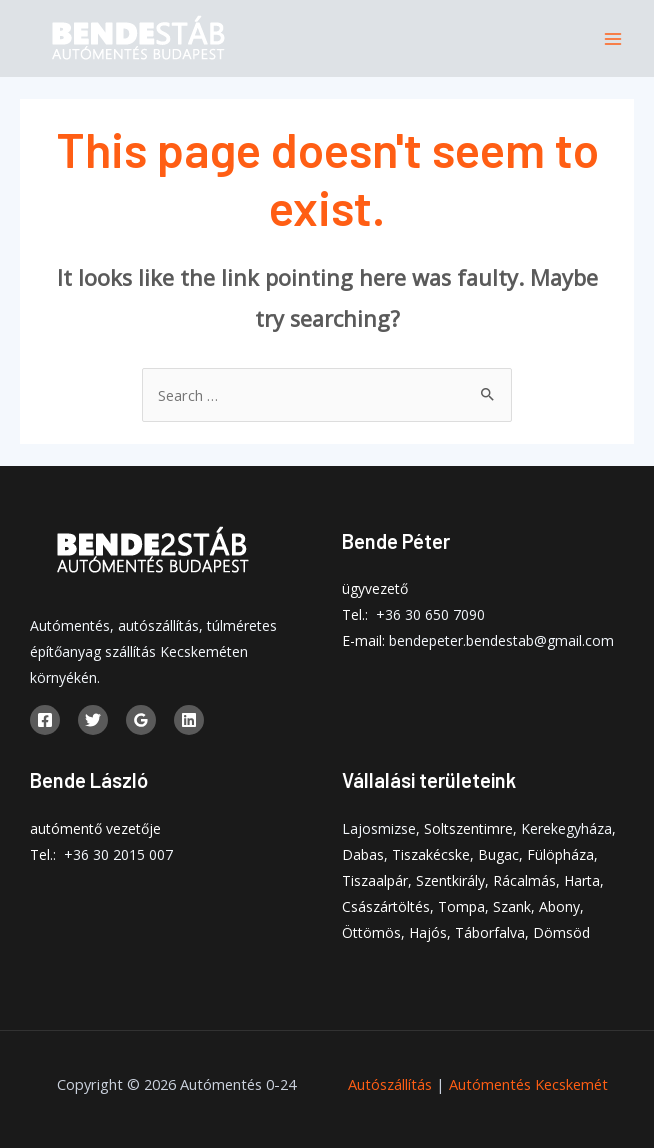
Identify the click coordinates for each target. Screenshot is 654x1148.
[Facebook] (45, 720)
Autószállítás (390, 1084)
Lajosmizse (379, 828)
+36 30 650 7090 (430, 614)
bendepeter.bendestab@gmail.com (501, 640)
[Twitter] (93, 720)
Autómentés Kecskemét (528, 1084)
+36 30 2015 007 (118, 854)
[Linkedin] (189, 720)
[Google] (141, 720)
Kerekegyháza (566, 828)
